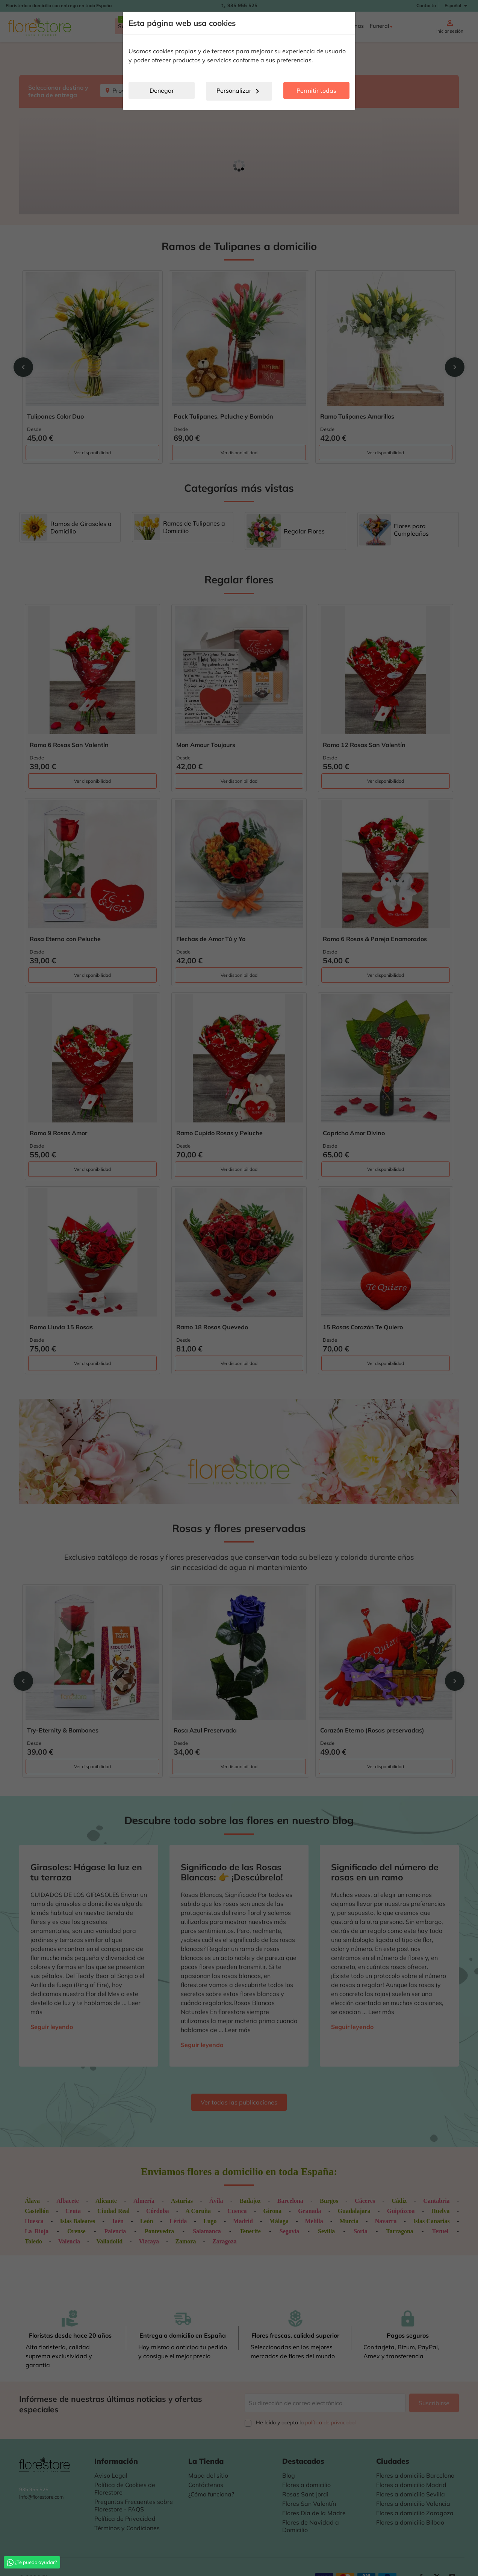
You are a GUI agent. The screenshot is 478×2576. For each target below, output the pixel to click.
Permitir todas (316, 90)
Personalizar (239, 91)
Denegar (162, 90)
